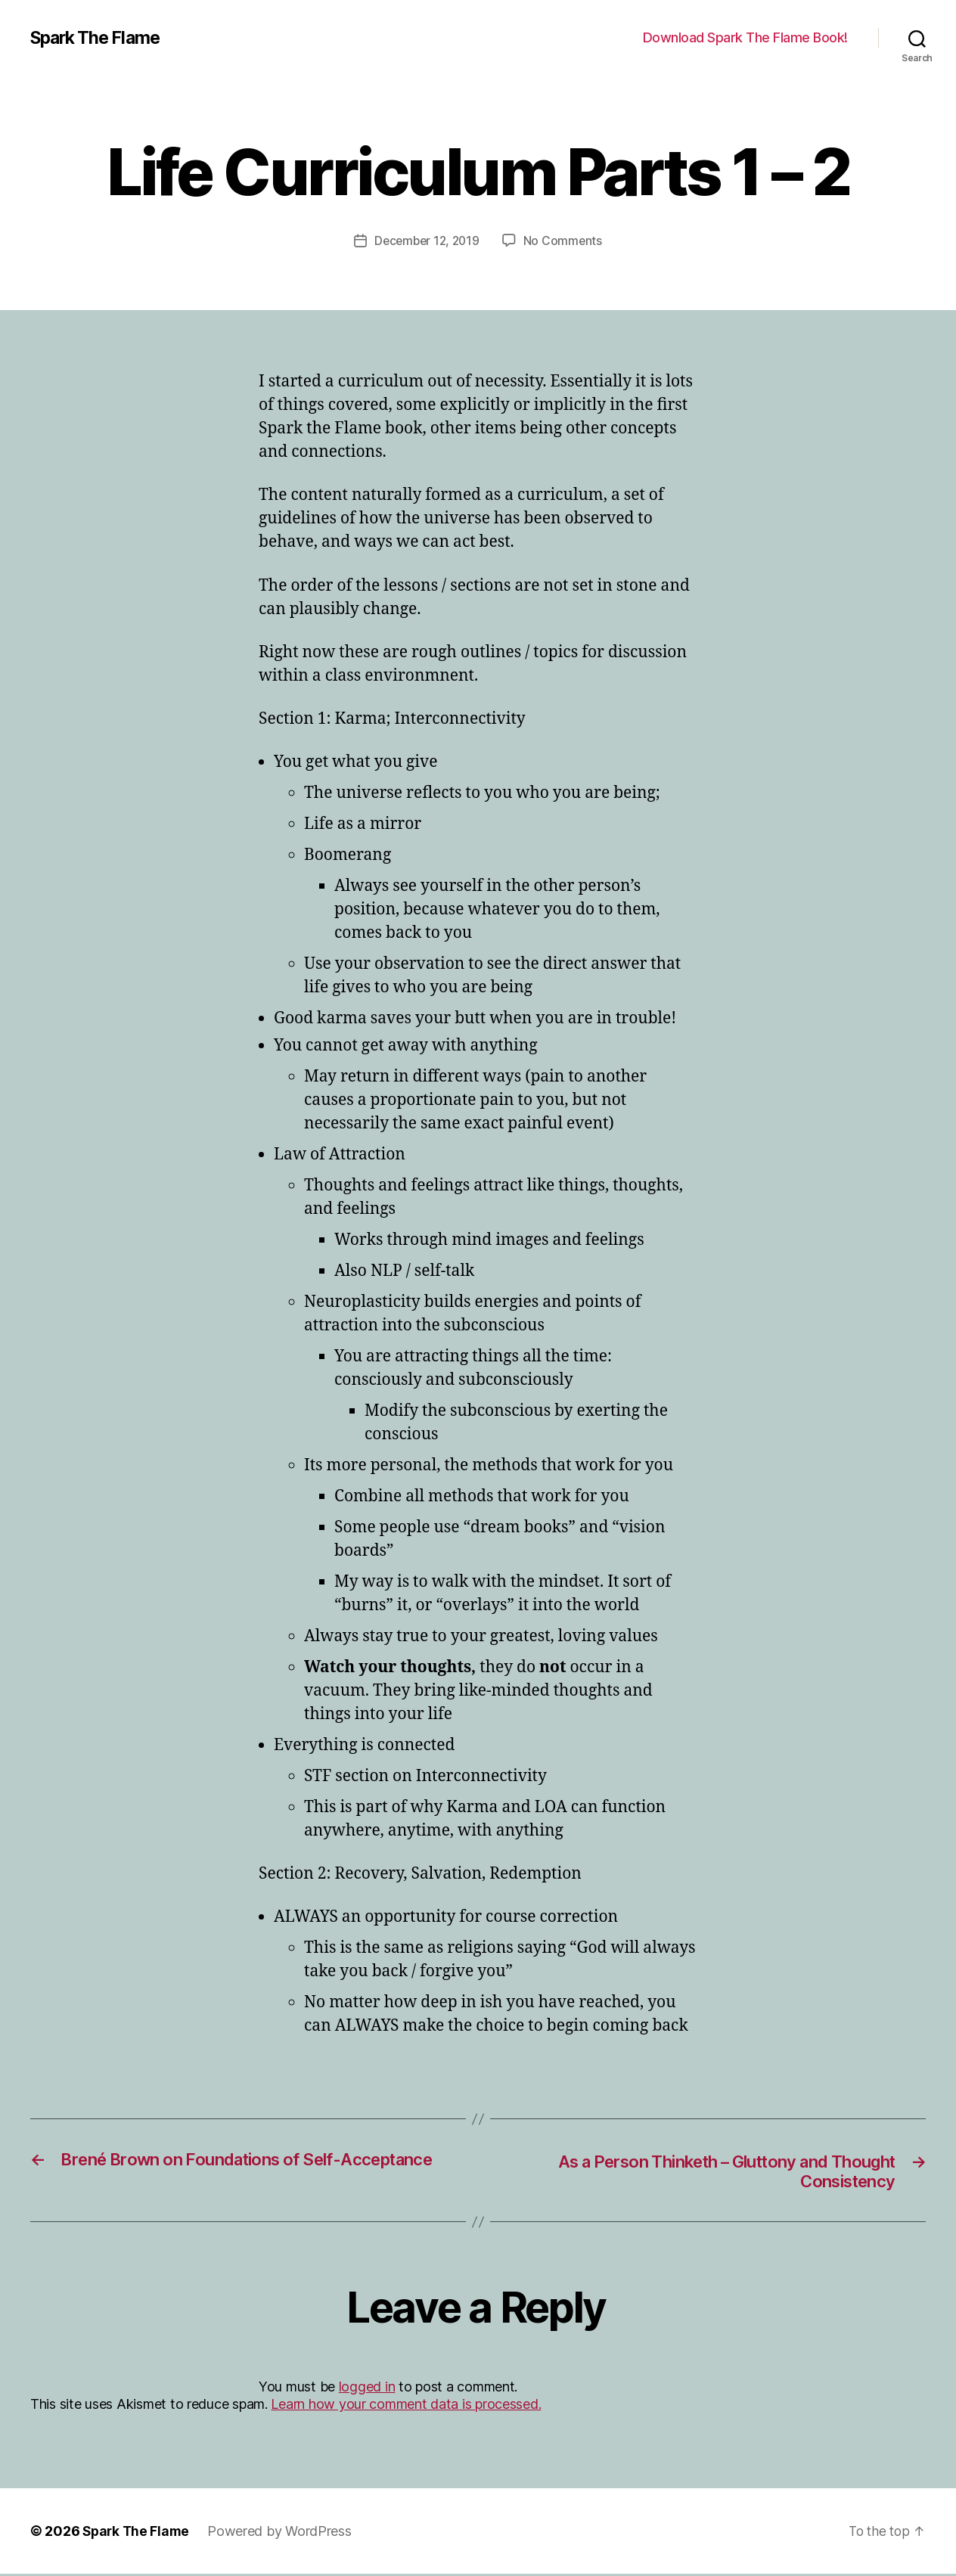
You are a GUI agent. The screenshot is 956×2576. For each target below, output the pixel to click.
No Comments (565, 240)
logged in (367, 2388)
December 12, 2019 (426, 240)
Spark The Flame (98, 38)
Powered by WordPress (283, 2533)
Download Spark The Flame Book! (745, 37)
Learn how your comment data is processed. (406, 2406)
